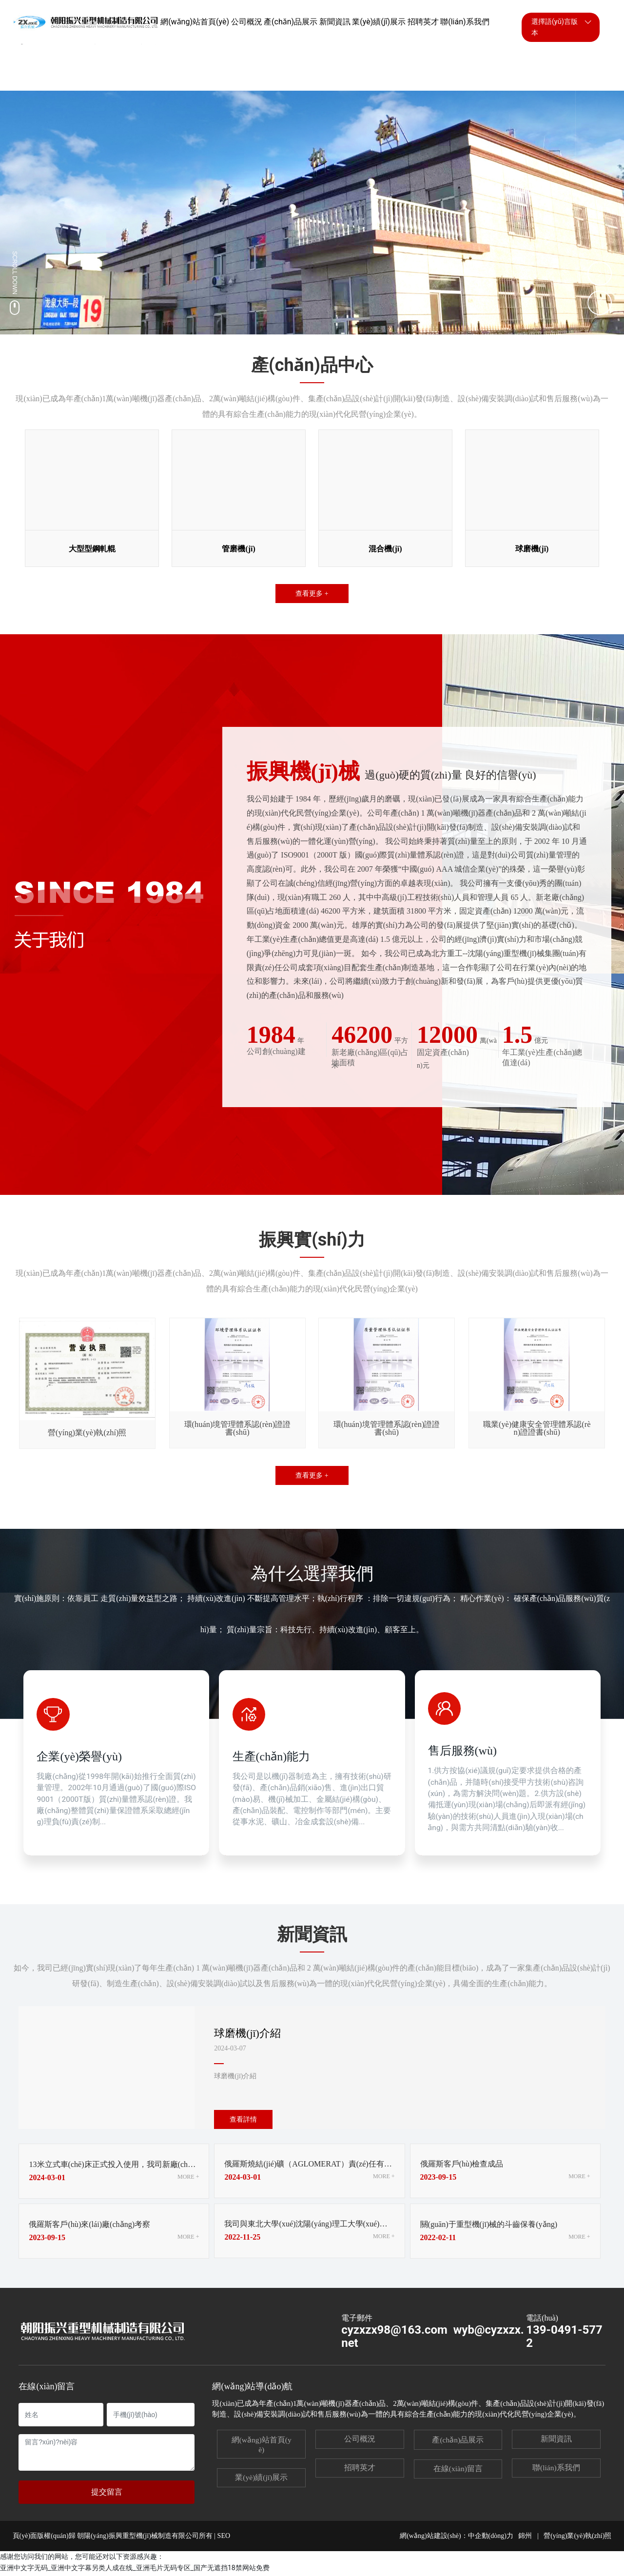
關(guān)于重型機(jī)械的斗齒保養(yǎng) (493, 2226)
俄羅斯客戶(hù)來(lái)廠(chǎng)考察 (93, 2226)
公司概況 (359, 2441)
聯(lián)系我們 (556, 2469)
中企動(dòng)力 (490, 2537)
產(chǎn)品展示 (458, 2442)
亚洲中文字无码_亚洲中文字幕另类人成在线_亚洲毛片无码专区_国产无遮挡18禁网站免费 (135, 2570)
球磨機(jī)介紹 (250, 2034)
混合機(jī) (385, 547)
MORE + (188, 2178)
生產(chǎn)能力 (273, 1750)
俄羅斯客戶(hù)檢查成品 (464, 2165)
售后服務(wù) (463, 1750)
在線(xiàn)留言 (458, 2470)
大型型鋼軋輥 (92, 547)
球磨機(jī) (531, 547)
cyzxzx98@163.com (394, 2332)
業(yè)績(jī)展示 (261, 2479)
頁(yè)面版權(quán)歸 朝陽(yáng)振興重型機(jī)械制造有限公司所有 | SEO (121, 2537)
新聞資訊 (556, 2441)
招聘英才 (359, 2469)
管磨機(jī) (238, 547)
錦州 (525, 2537)
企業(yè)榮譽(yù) (80, 1756)
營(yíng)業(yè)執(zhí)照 (577, 2537)
